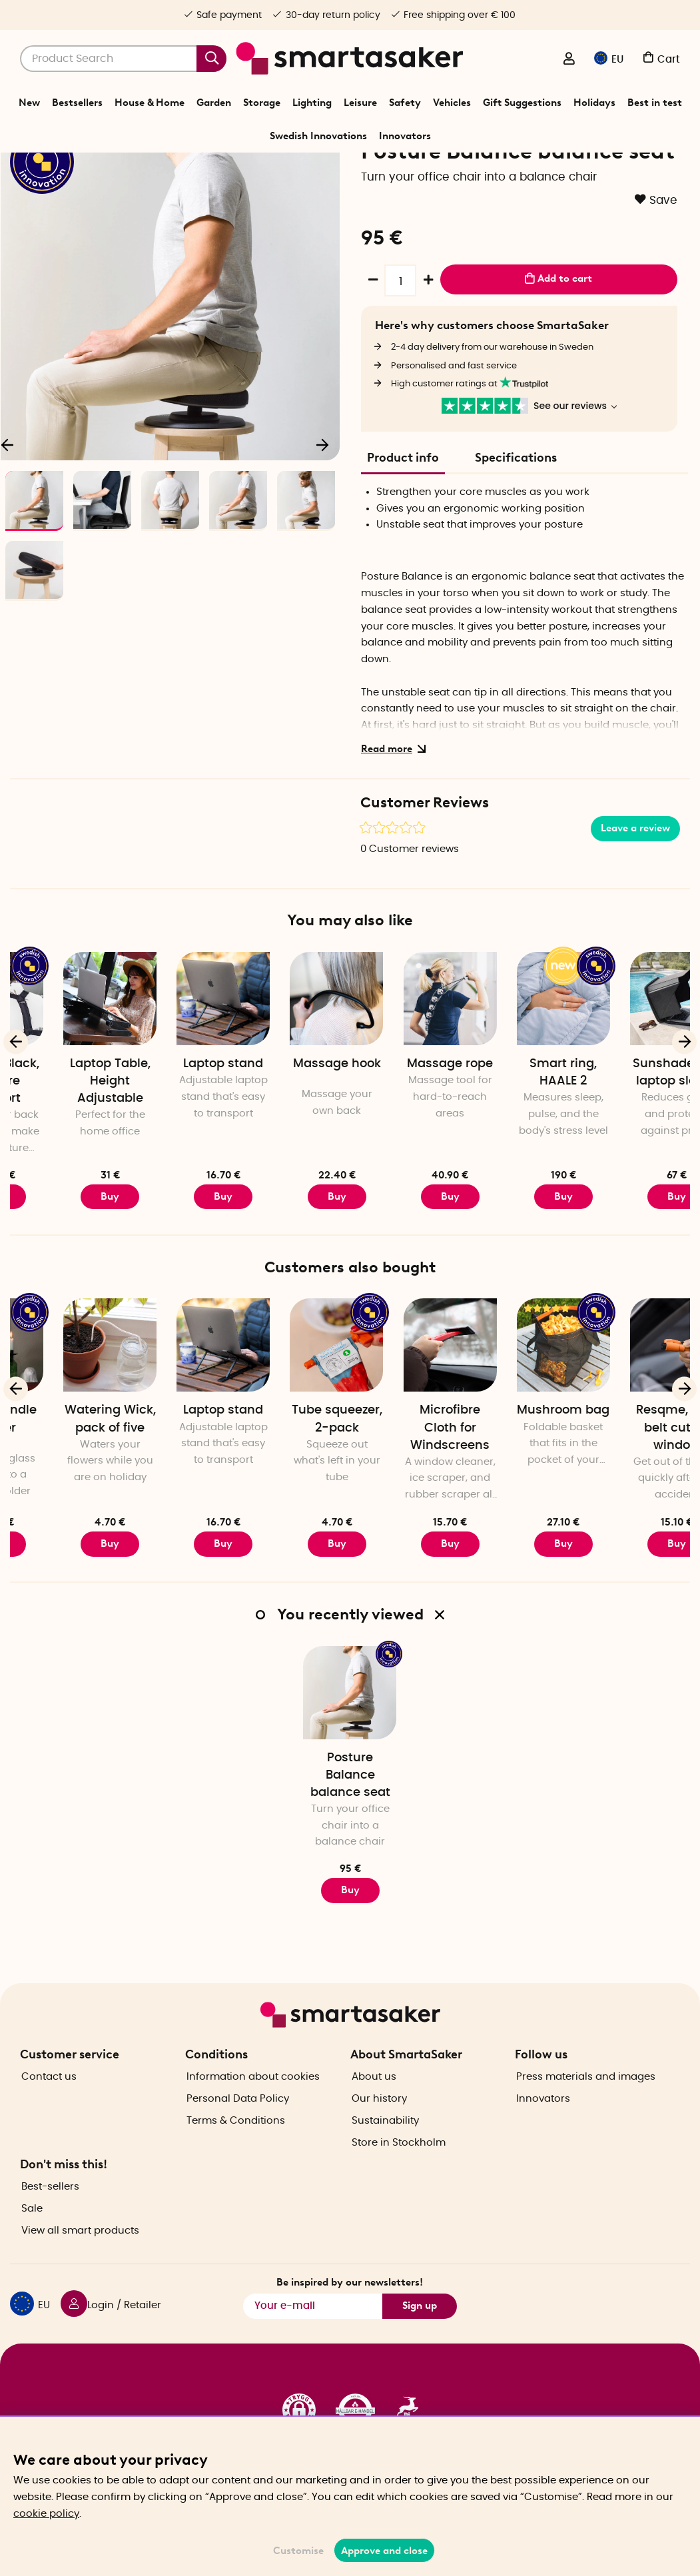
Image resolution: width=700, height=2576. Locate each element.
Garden (213, 103)
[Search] (123, 58)
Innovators (405, 136)
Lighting (312, 103)
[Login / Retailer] (568, 60)
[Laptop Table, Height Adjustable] (179, 1077)
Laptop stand (293, 1144)
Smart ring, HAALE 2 (633, 1152)
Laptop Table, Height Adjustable (180, 1161)
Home (246, 169)
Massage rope (520, 1144)
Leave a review (635, 908)
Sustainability (385, 2160)
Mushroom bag (633, 1490)
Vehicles (452, 103)
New (29, 103)
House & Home (149, 103)
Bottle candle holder (67, 1498)
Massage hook (407, 1144)
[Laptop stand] (293, 1077)
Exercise (322, 169)
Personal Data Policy (237, 2138)
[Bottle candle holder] (66, 1425)
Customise (298, 2551)
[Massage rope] (520, 1077)
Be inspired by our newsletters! (349, 2322)
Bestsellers (77, 103)
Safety (405, 103)
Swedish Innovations (318, 136)
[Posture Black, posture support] (66, 1077)
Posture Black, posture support (67, 1161)
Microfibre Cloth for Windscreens (519, 1507)
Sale (32, 2249)
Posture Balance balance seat (350, 1854)
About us (374, 2116)
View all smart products (80, 2271)
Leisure (360, 103)
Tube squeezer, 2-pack (407, 1498)
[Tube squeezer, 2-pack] (406, 1425)
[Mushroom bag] (633, 1425)
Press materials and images (585, 2116)
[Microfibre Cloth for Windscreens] (520, 1425)
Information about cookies (253, 2116)
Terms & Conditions (235, 2160)
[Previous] (15, 1121)
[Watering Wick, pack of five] (179, 1425)
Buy (66, 1276)
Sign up (419, 2346)
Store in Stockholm (399, 2182)
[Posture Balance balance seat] (349, 1772)
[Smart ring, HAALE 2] (633, 1077)
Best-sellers (50, 2227)
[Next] (323, 520)
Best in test (654, 103)
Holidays (594, 103)
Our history (379, 2138)
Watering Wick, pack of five (180, 1498)
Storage (261, 103)
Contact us (49, 2116)
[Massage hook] (406, 1077)
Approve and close (384, 2551)
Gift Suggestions (522, 103)
